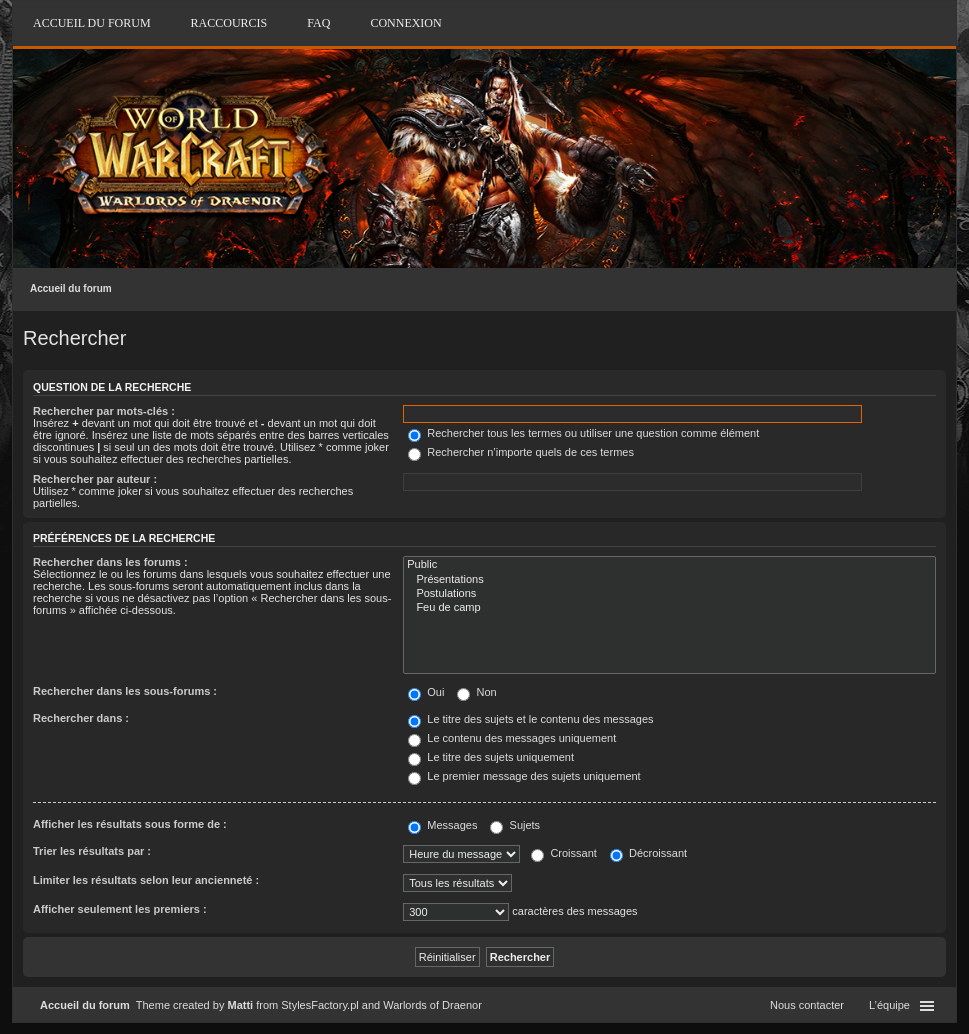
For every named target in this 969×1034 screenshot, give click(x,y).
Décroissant (648, 853)
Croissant (564, 853)
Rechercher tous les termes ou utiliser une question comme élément (583, 433)
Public (669, 565)
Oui (426, 692)
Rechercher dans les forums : (110, 562)
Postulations (669, 594)
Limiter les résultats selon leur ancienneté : (146, 880)
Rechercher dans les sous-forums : (125, 691)
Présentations (669, 580)
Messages (442, 825)
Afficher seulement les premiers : (120, 909)
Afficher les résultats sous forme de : (130, 824)
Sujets (515, 825)
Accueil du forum (71, 288)
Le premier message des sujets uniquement (524, 776)
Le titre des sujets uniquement (491, 757)
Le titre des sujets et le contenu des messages (530, 719)
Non (476, 692)
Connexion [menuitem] (405, 23)
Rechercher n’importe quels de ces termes (521, 452)
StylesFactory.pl (319, 1005)
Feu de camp (669, 608)
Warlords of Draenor (432, 1005)
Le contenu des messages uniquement (512, 738)
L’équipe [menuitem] (889, 1005)
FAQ (318, 23)
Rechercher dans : (81, 718)
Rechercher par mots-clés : (104, 411)
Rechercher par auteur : (95, 479)
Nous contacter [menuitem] (807, 1005)
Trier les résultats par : (92, 851)
